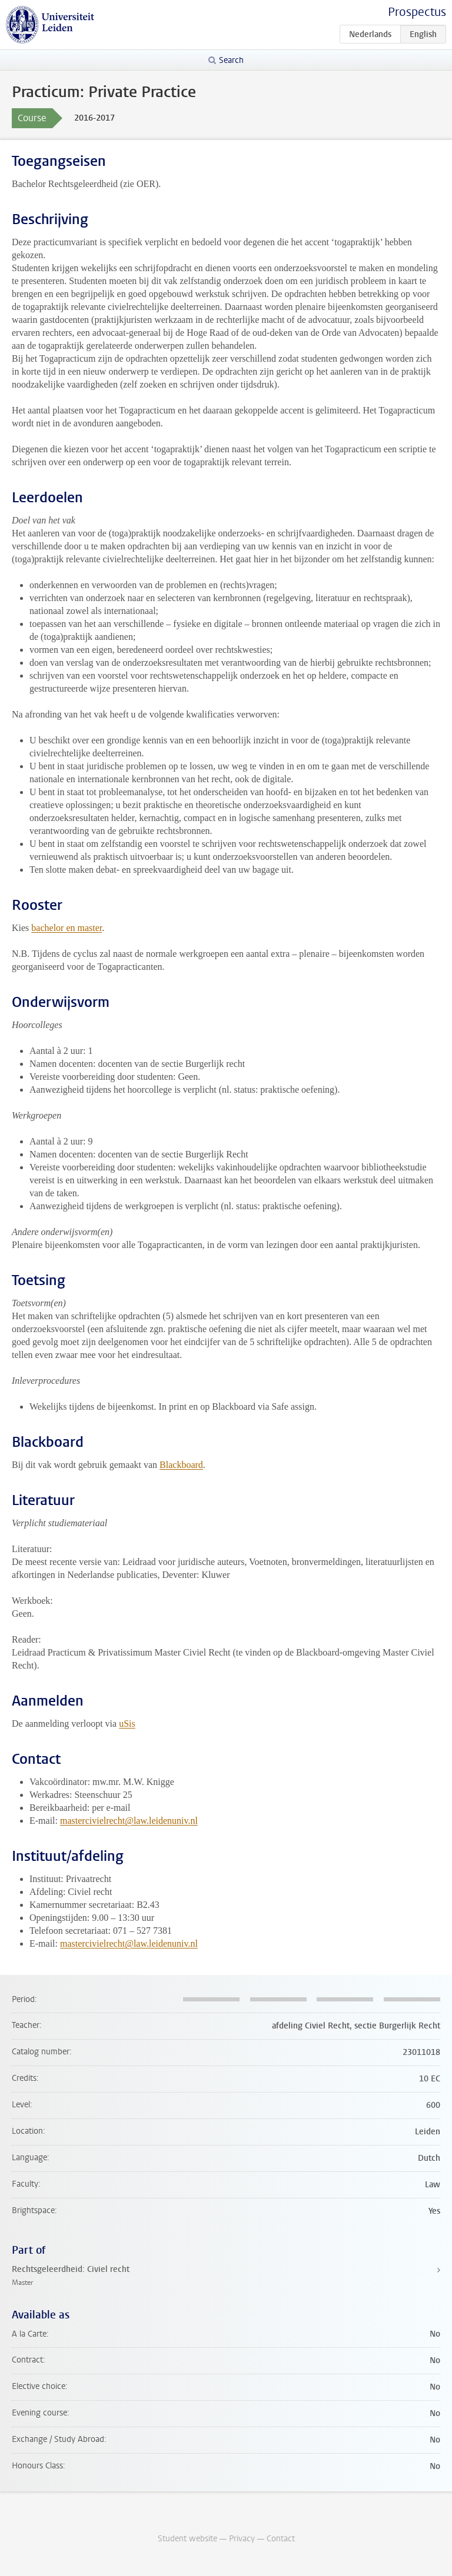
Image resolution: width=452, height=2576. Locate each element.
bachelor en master (66, 928)
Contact (281, 2538)
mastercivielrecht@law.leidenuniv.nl (129, 1821)
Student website (187, 2538)
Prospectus (417, 12)
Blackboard (181, 1465)
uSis (127, 1724)
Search (231, 60)
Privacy (242, 2538)
